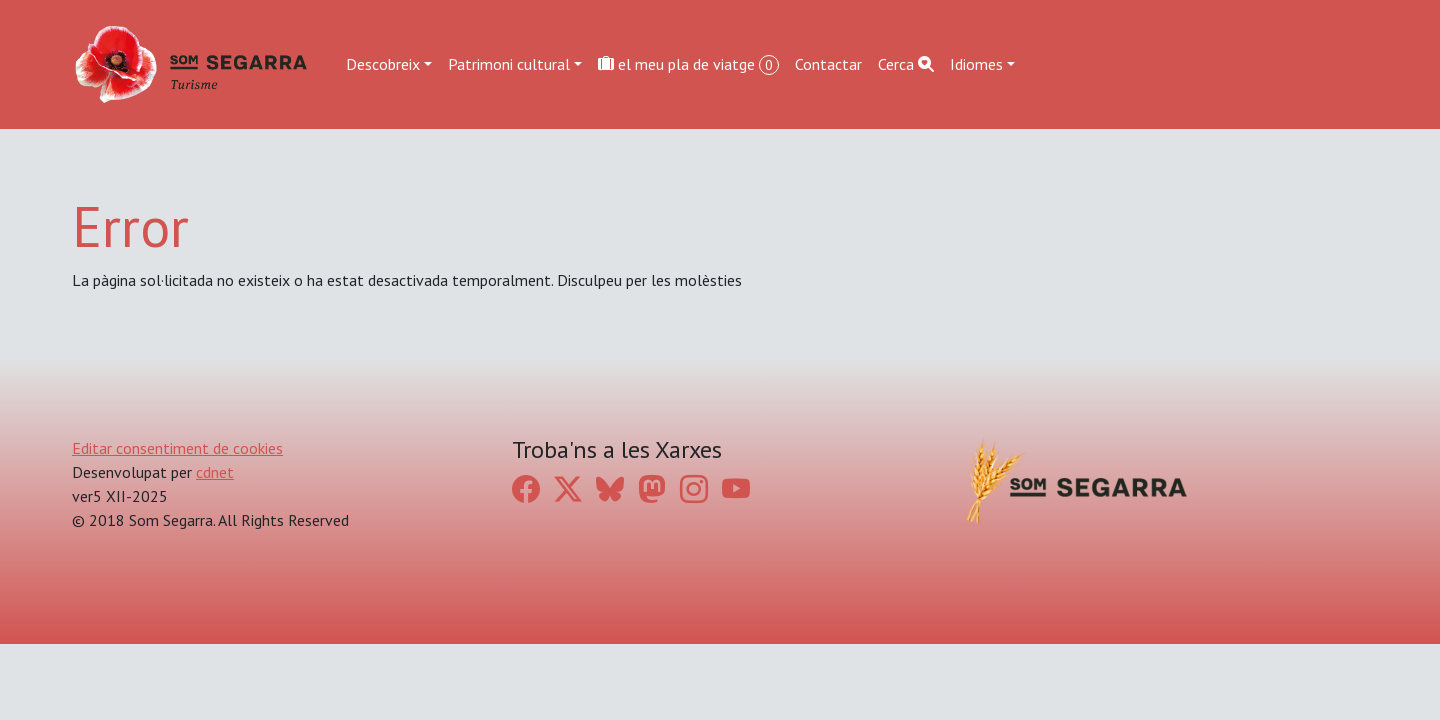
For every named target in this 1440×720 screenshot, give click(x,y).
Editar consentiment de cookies (177, 448)
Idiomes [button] (976, 64)
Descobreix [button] (383, 64)
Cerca (906, 64)
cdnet (215, 472)
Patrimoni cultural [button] (509, 64)
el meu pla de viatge (688, 64)
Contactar (828, 64)
